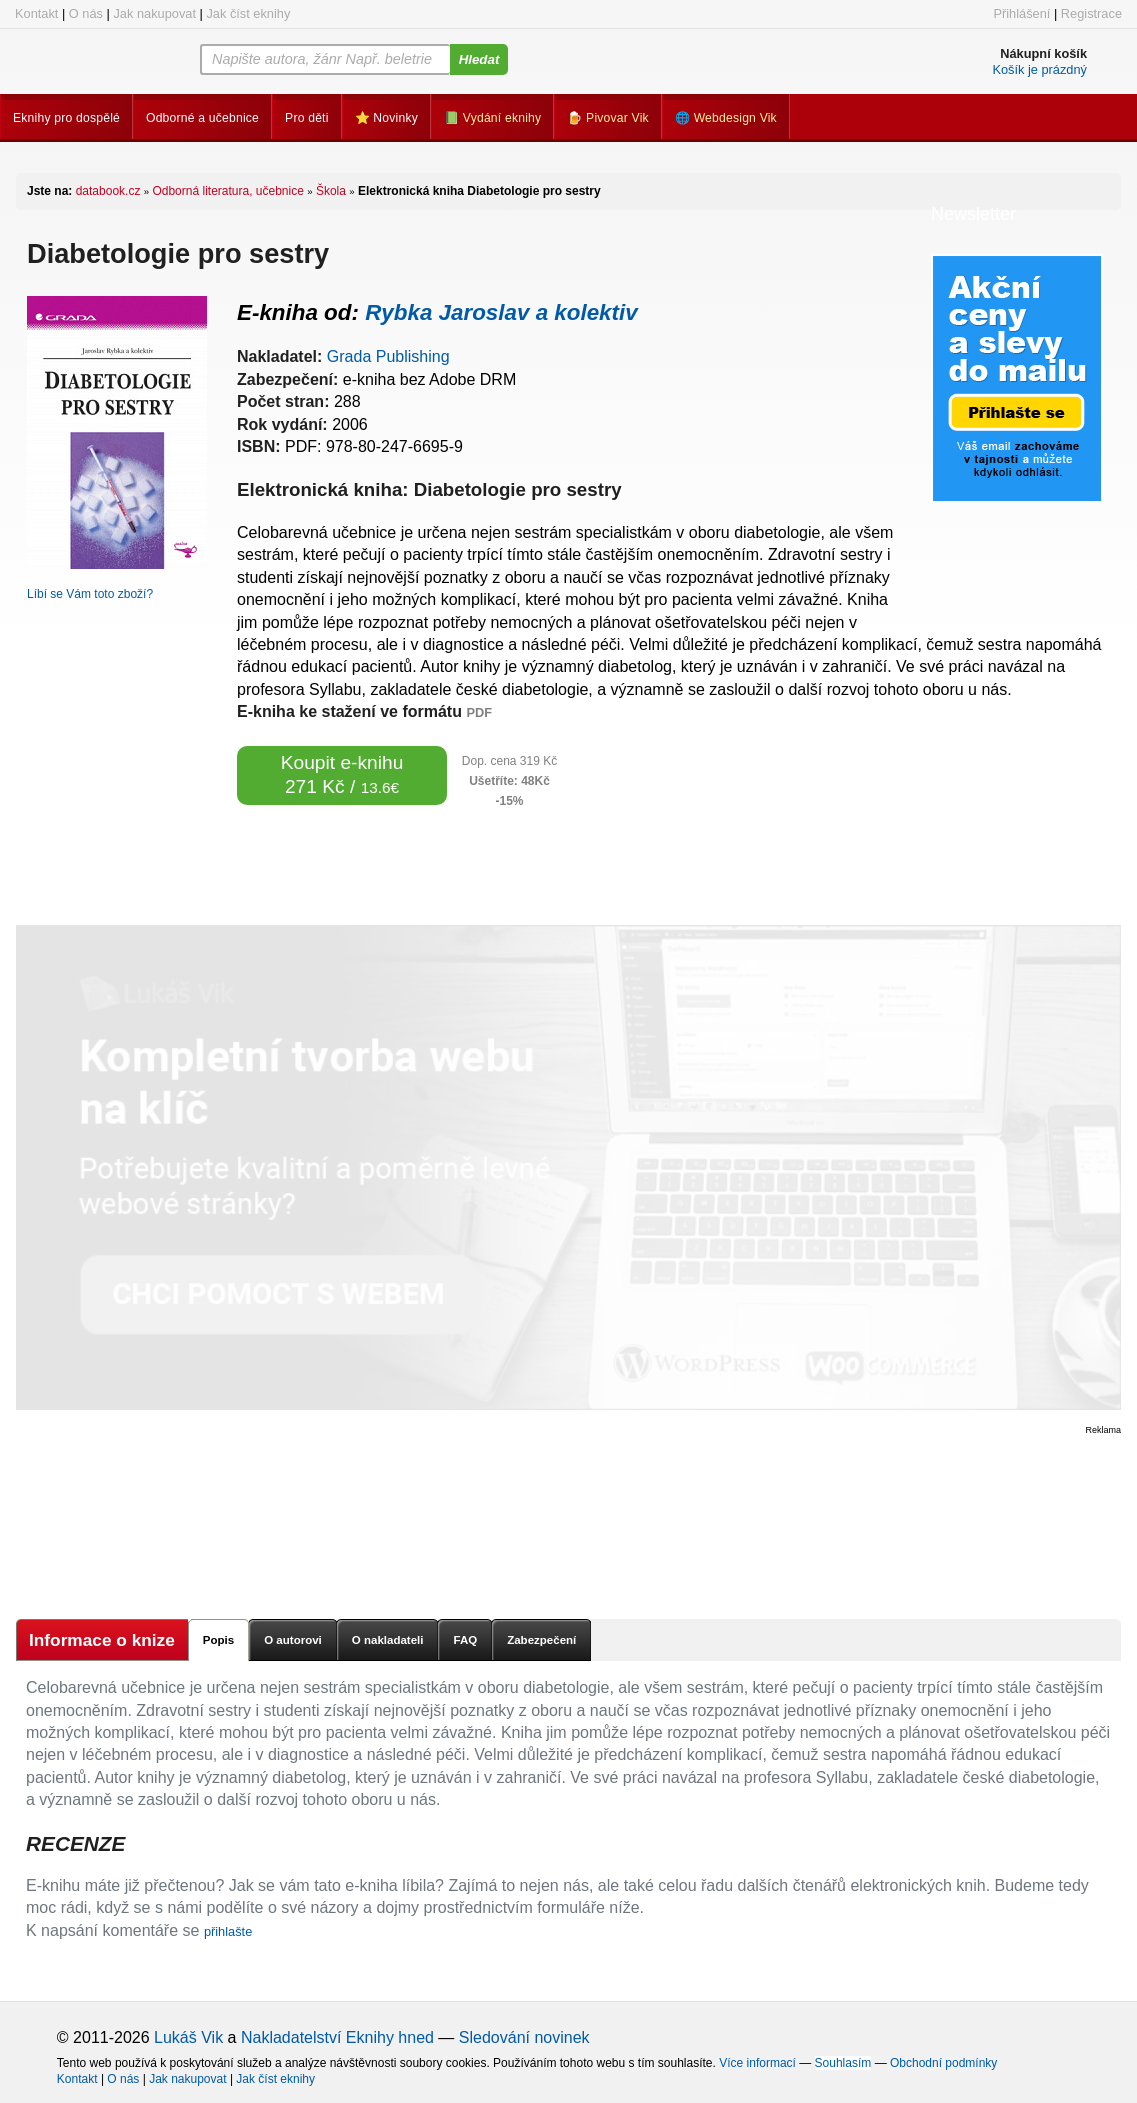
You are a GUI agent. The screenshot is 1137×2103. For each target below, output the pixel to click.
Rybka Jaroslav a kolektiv (501, 312)
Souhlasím (843, 2063)
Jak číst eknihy (248, 13)
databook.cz (108, 191)
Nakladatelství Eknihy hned (337, 2037)
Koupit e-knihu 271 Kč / (342, 774)
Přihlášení (1021, 13)
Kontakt (36, 13)
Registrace (1091, 13)
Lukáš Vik (188, 2037)
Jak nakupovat (154, 13)
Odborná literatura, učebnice (227, 191)
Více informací (757, 2063)
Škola (331, 191)
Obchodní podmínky (943, 2063)
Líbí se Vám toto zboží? (90, 594)
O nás (86, 13)
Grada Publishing (388, 356)
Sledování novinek (524, 2037)
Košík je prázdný (1039, 69)
